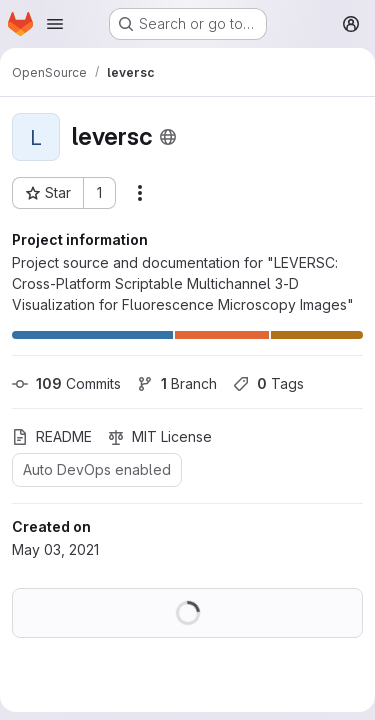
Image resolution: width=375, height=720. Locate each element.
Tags (268, 383)
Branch (177, 383)
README (52, 436)
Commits (66, 383)
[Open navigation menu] (55, 24)
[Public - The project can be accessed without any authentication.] (168, 137)
